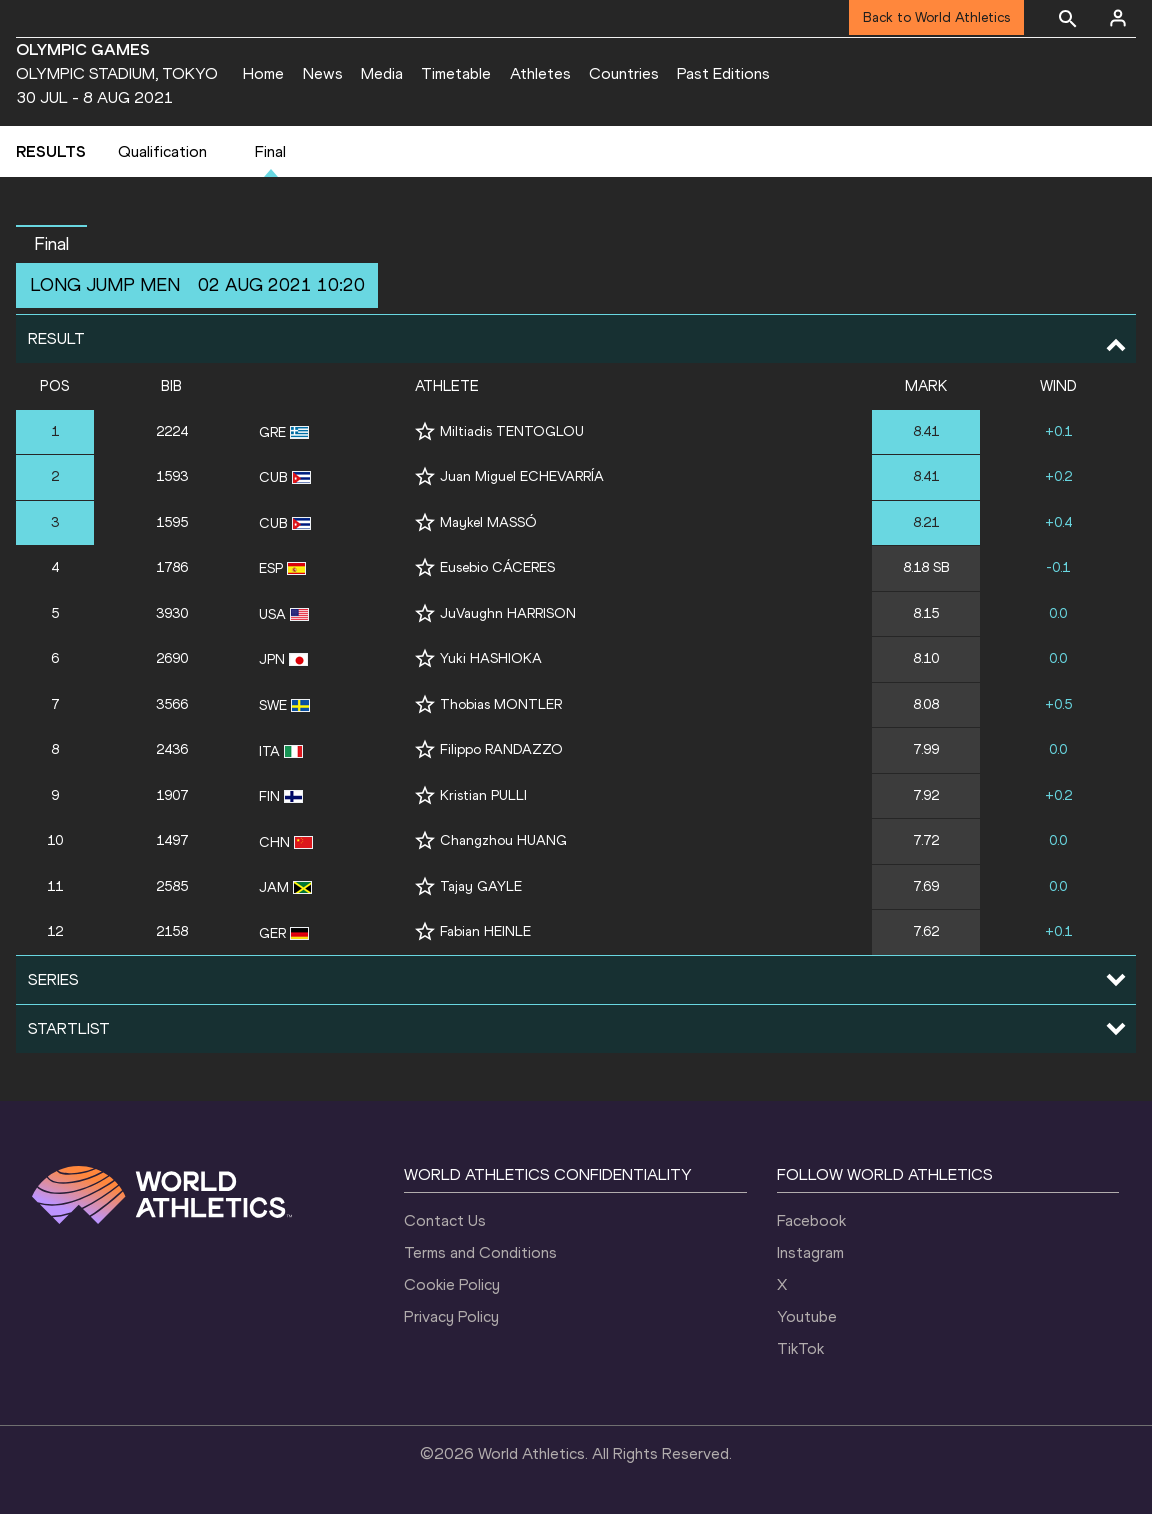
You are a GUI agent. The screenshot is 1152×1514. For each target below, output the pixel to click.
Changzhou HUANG (503, 840)
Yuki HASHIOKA (491, 658)
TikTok (800, 1348)
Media (382, 73)
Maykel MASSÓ (488, 522)
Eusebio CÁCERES (497, 567)
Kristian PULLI (483, 795)
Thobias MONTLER (501, 704)
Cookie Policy (452, 1284)
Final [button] (51, 244)
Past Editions (723, 73)
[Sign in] (1118, 18)
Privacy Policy (451, 1316)
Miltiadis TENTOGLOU (512, 431)
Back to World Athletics (936, 17)
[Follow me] (425, 431)
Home (263, 73)
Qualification (162, 151)
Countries (624, 73)
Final (270, 151)
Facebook (811, 1220)
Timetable (456, 73)
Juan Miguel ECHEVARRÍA (522, 476)
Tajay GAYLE (481, 886)
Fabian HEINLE (485, 931)
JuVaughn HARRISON (508, 613)
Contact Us (445, 1220)
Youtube (807, 1316)
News (323, 73)
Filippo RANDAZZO (501, 749)
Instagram (810, 1252)
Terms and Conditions (480, 1252)
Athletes (540, 73)
